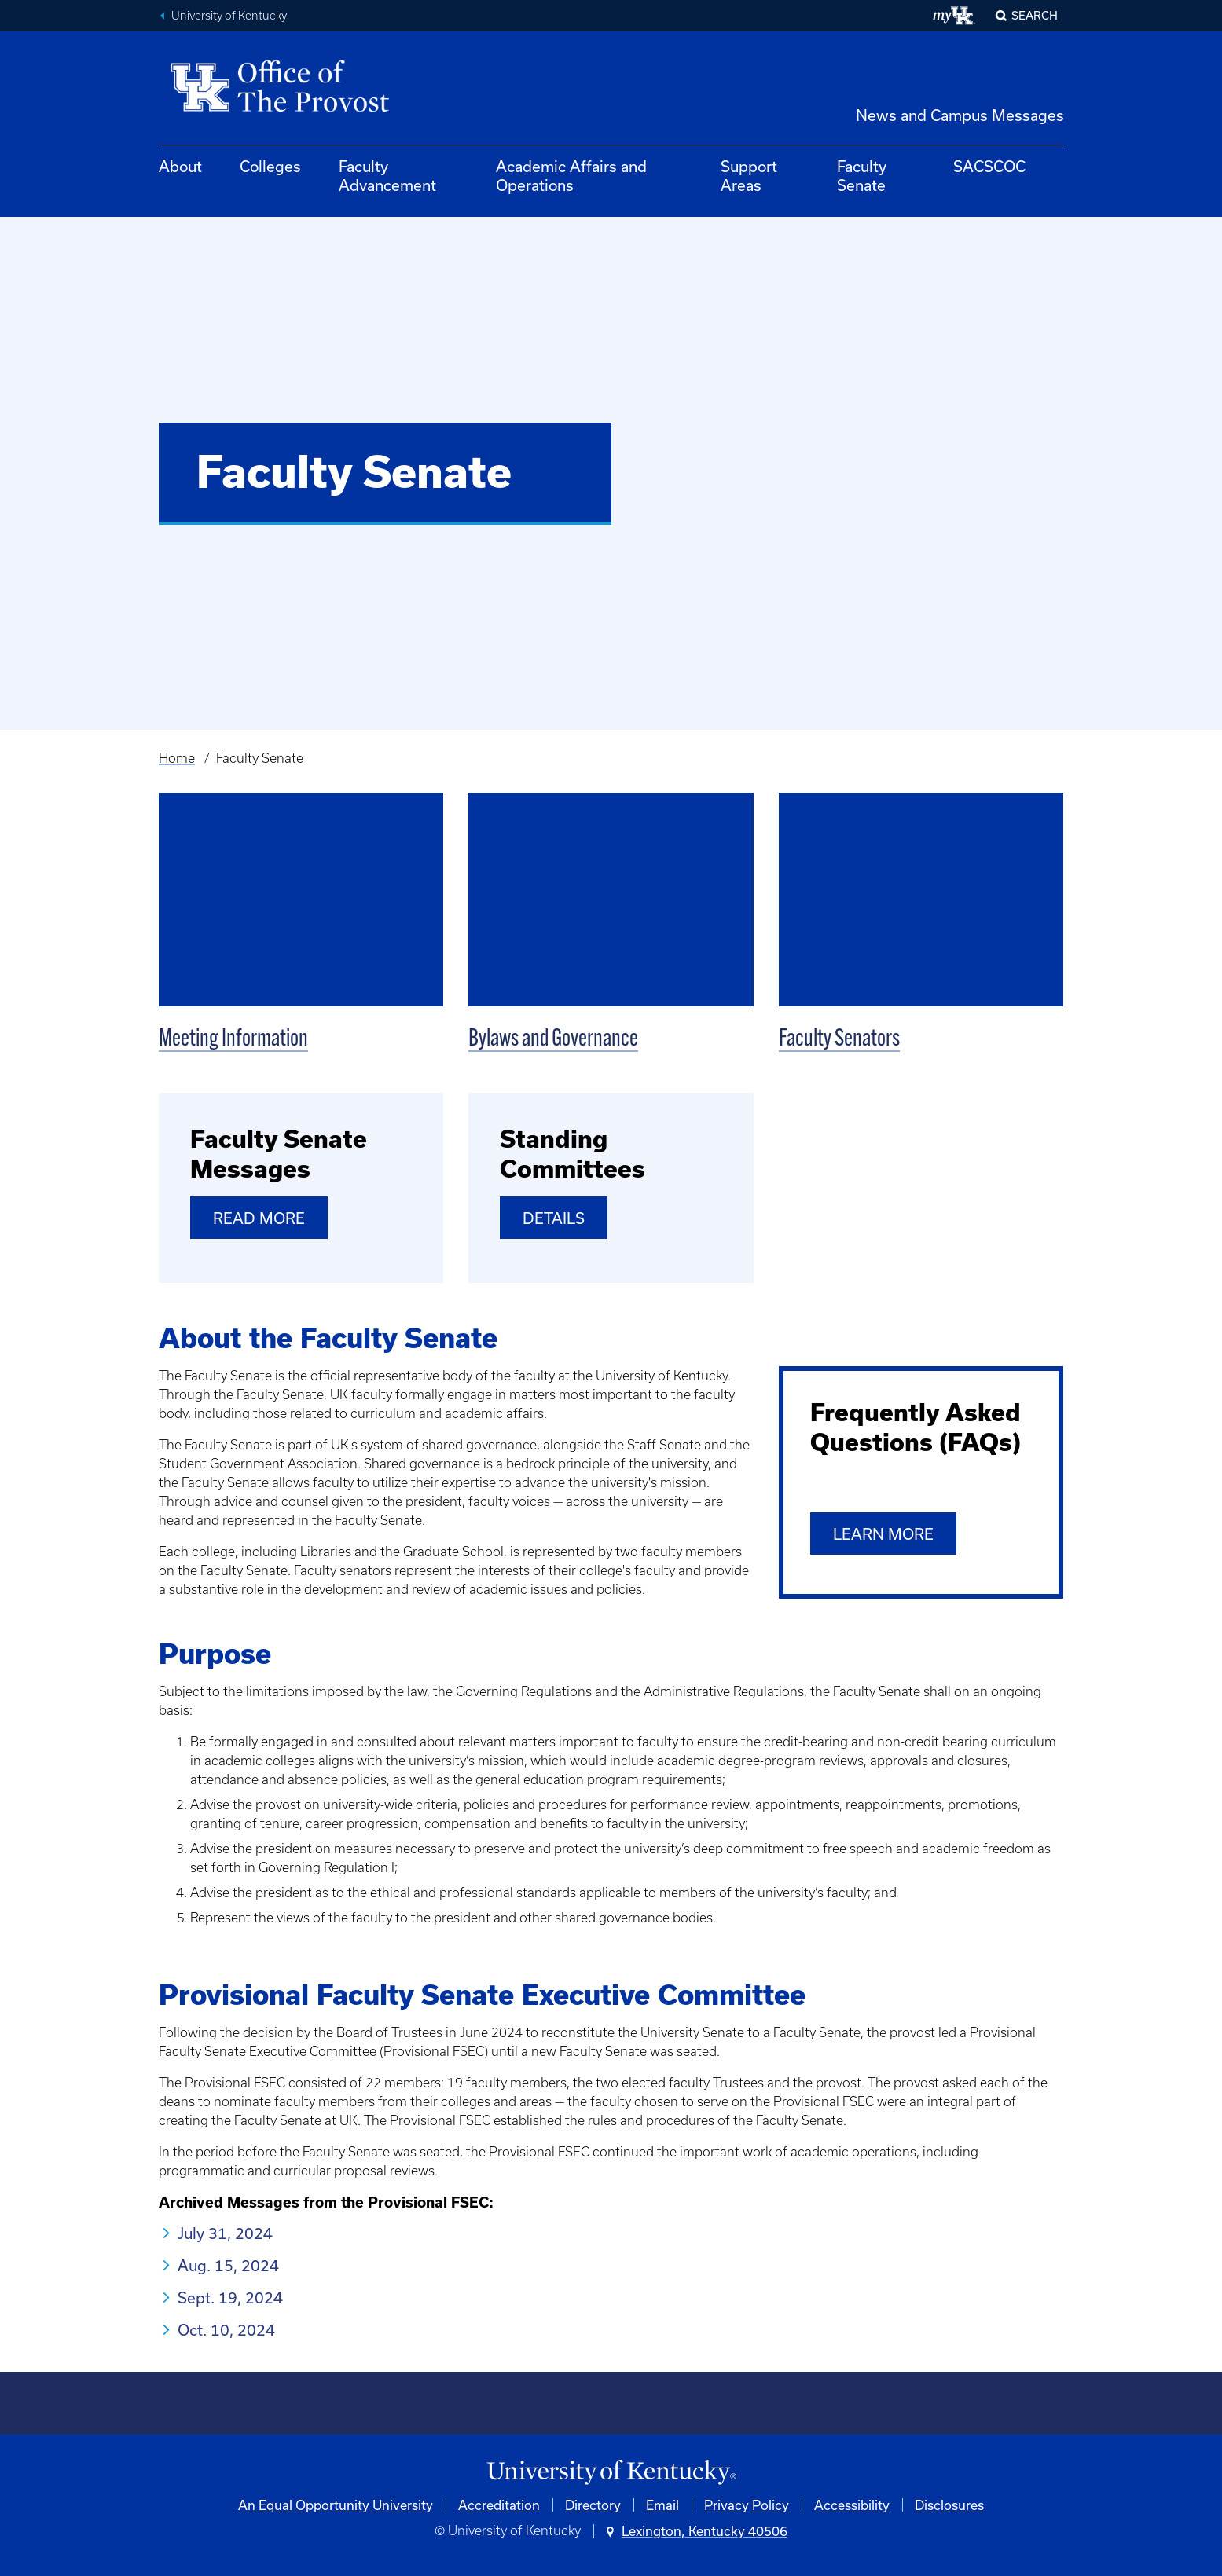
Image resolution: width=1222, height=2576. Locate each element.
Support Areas (749, 175)
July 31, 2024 (225, 2233)
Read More (259, 1218)
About (180, 166)
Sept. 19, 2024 (230, 2297)
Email (662, 2504)
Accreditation (499, 2504)
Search (1034, 15)
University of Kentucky (229, 15)
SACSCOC (989, 166)
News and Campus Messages (960, 115)
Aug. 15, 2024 (228, 2265)
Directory (593, 2504)
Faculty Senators (839, 1040)
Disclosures (949, 2504)
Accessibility (852, 2504)
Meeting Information (233, 1040)
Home (177, 758)
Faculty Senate (861, 175)
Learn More (883, 1534)
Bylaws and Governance (553, 1040)
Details (554, 1218)
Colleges (270, 166)
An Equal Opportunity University (335, 2504)
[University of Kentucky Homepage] (611, 2473)
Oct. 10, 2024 (226, 2330)
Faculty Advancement (387, 175)
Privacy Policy (746, 2504)
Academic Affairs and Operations (571, 175)
